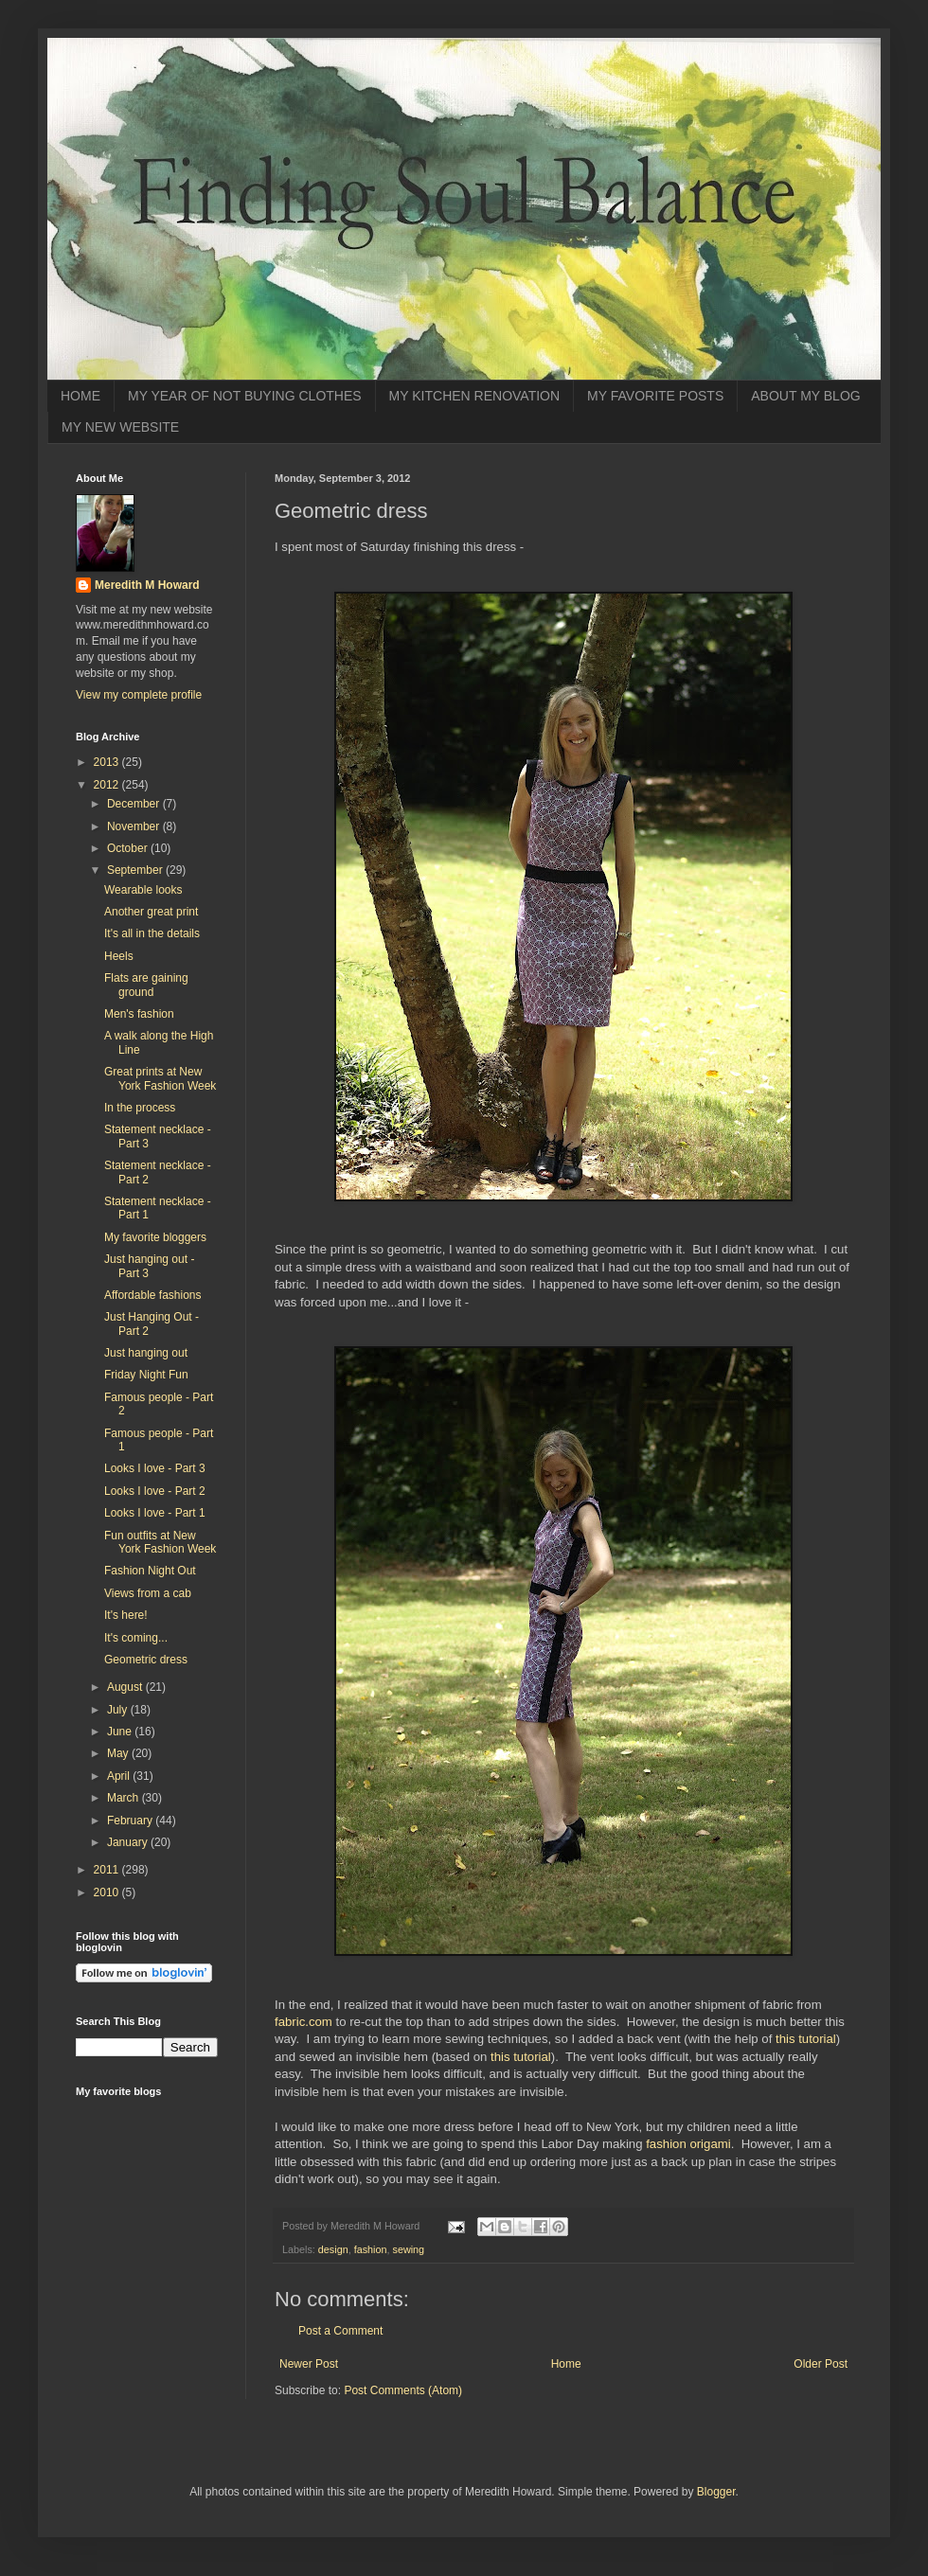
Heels (119, 956)
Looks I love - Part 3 (154, 1468)
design (333, 2249)
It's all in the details (152, 933)
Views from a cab (147, 1593)
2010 (108, 1892)
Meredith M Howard (147, 585)
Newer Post (308, 2364)
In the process (139, 1107)
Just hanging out (145, 1352)
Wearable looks (143, 890)
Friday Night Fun (146, 1374)
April (120, 1776)
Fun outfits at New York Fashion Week (160, 1542)
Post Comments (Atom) (403, 2390)
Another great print (151, 911)
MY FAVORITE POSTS (655, 395)
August (126, 1687)
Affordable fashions (153, 1295)
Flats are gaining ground (146, 984)
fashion (370, 2249)
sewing (408, 2249)
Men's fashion (139, 1014)
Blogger (716, 2491)
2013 (108, 762)
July (119, 1709)
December (135, 803)
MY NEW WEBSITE (120, 427)
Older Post (821, 2364)
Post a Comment (340, 2330)
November (135, 826)
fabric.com (303, 2022)
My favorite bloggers (155, 1237)
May (119, 1753)
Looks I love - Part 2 (154, 1491)
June (120, 1731)
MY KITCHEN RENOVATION (474, 395)
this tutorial (806, 2039)
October (129, 848)
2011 (108, 1869)
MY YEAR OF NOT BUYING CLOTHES (245, 395)
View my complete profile (139, 695)
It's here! (126, 1615)
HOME (80, 395)
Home (566, 2364)
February (131, 1820)
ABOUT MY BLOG (805, 395)
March (124, 1797)
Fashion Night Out (150, 1570)
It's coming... (136, 1637)
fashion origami (688, 2144)
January (129, 1842)
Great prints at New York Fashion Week (160, 1078)
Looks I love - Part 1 (154, 1512)
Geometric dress (145, 1659)
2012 (108, 784)
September (136, 870)
